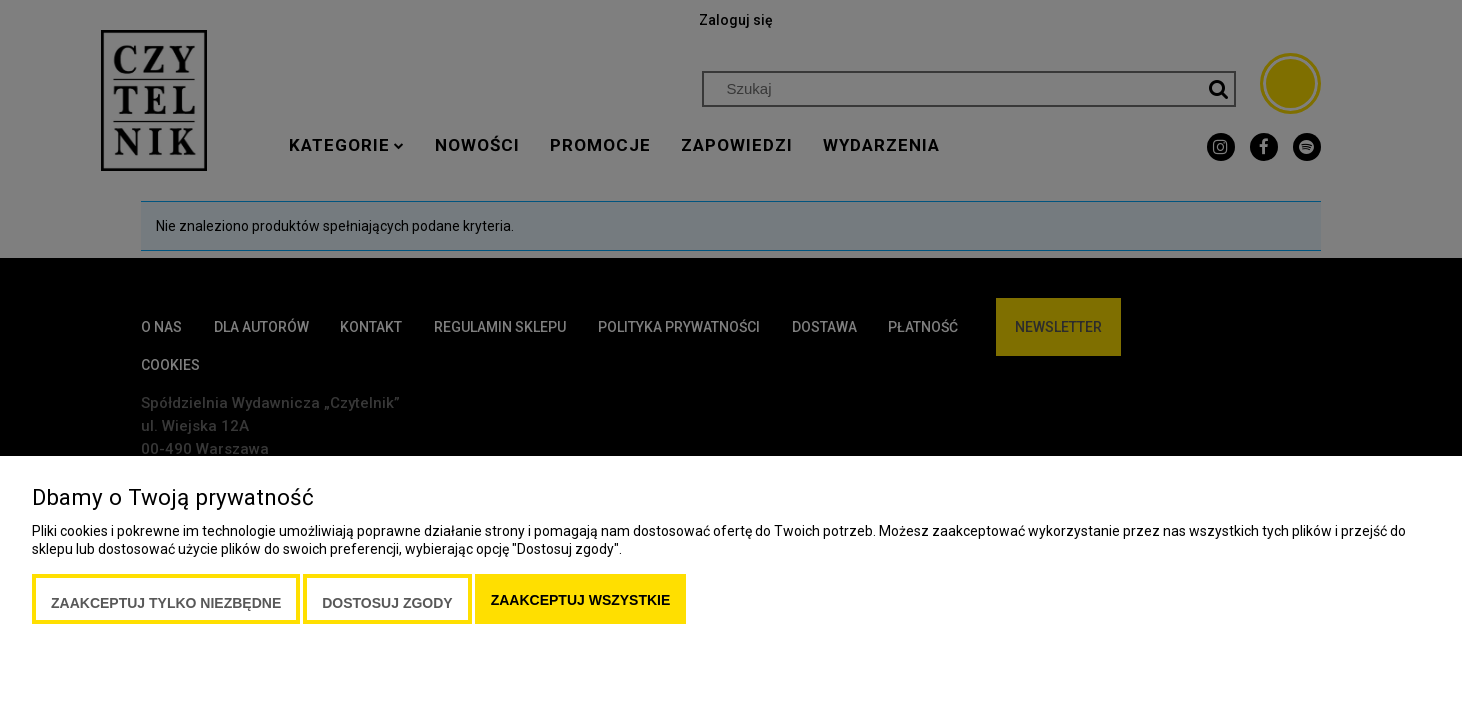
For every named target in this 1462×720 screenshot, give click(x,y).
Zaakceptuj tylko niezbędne (166, 603)
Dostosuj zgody (387, 603)
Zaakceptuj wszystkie (581, 600)
